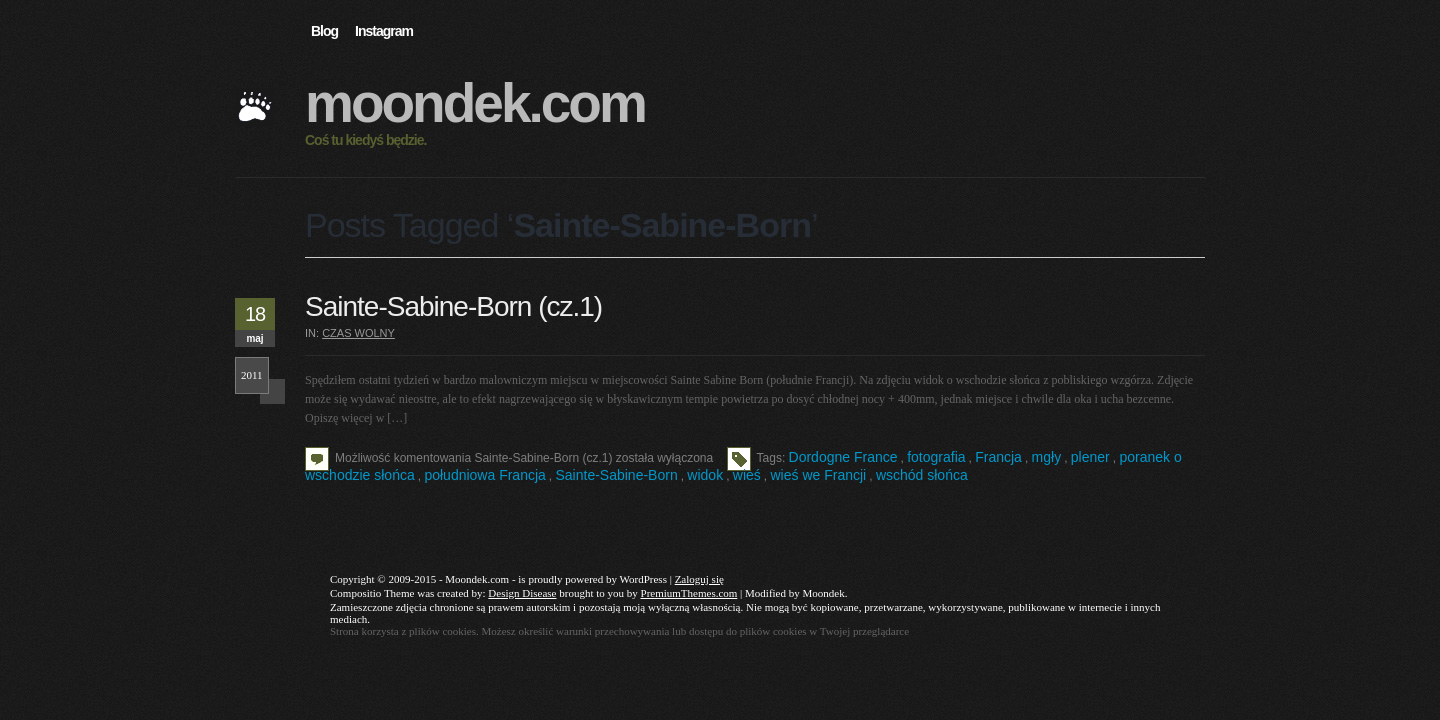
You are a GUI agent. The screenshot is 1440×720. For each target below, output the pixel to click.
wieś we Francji (819, 475)
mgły (1047, 457)
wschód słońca (922, 475)
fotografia (936, 457)
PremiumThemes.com (689, 593)
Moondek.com (475, 103)
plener (1090, 457)
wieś (747, 475)
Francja (998, 457)
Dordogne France (843, 457)
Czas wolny (358, 333)
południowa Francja (484, 475)
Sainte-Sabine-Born (616, 475)
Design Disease (522, 593)
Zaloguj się (699, 579)
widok (705, 475)
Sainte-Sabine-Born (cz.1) (453, 306)
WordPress (643, 579)
